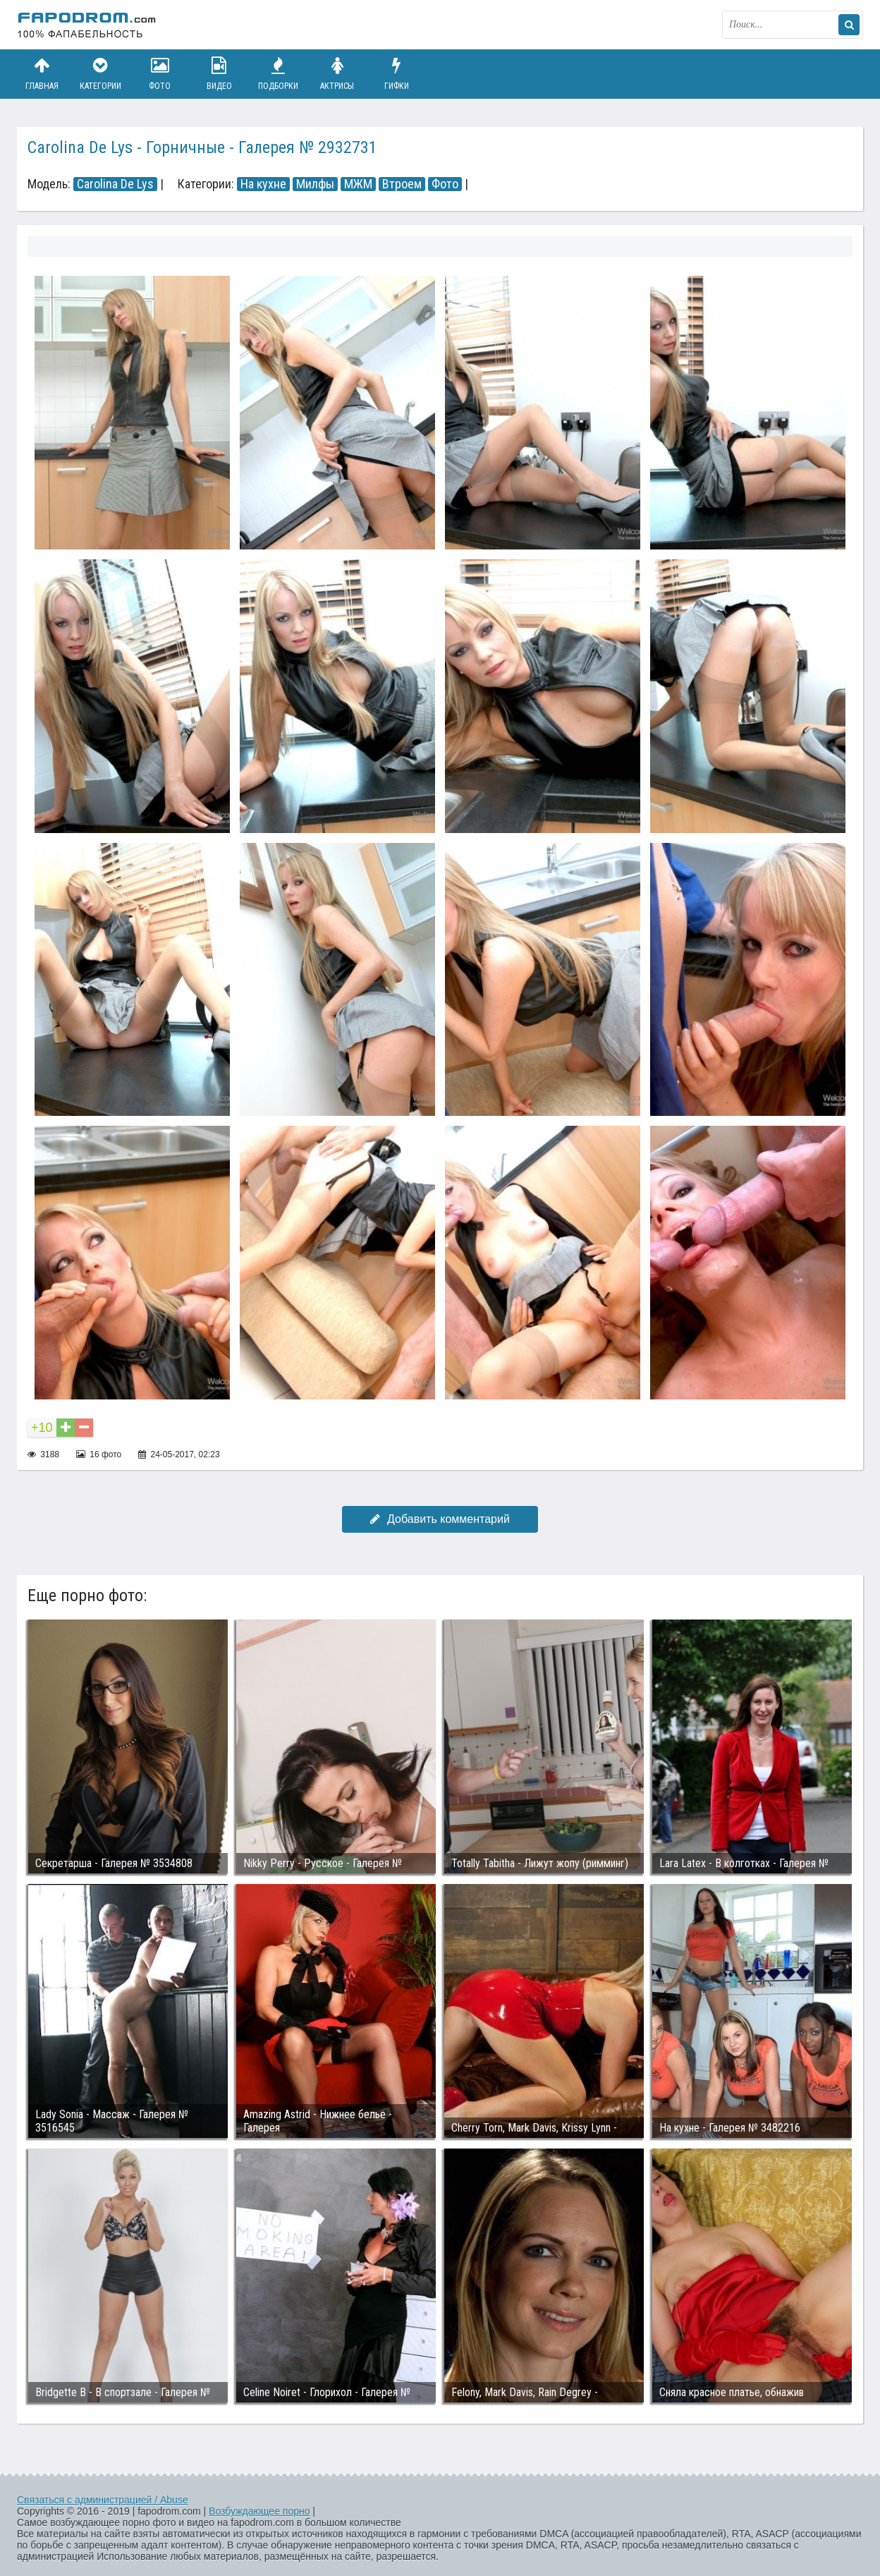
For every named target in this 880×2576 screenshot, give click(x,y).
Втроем (402, 184)
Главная (41, 73)
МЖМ (358, 184)
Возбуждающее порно (259, 2511)
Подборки (278, 73)
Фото (160, 73)
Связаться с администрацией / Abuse (102, 2499)
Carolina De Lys (115, 184)
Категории (101, 73)
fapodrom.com (87, 24)
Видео (219, 73)
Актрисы (337, 73)
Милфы (315, 184)
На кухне (263, 184)
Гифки (396, 73)
